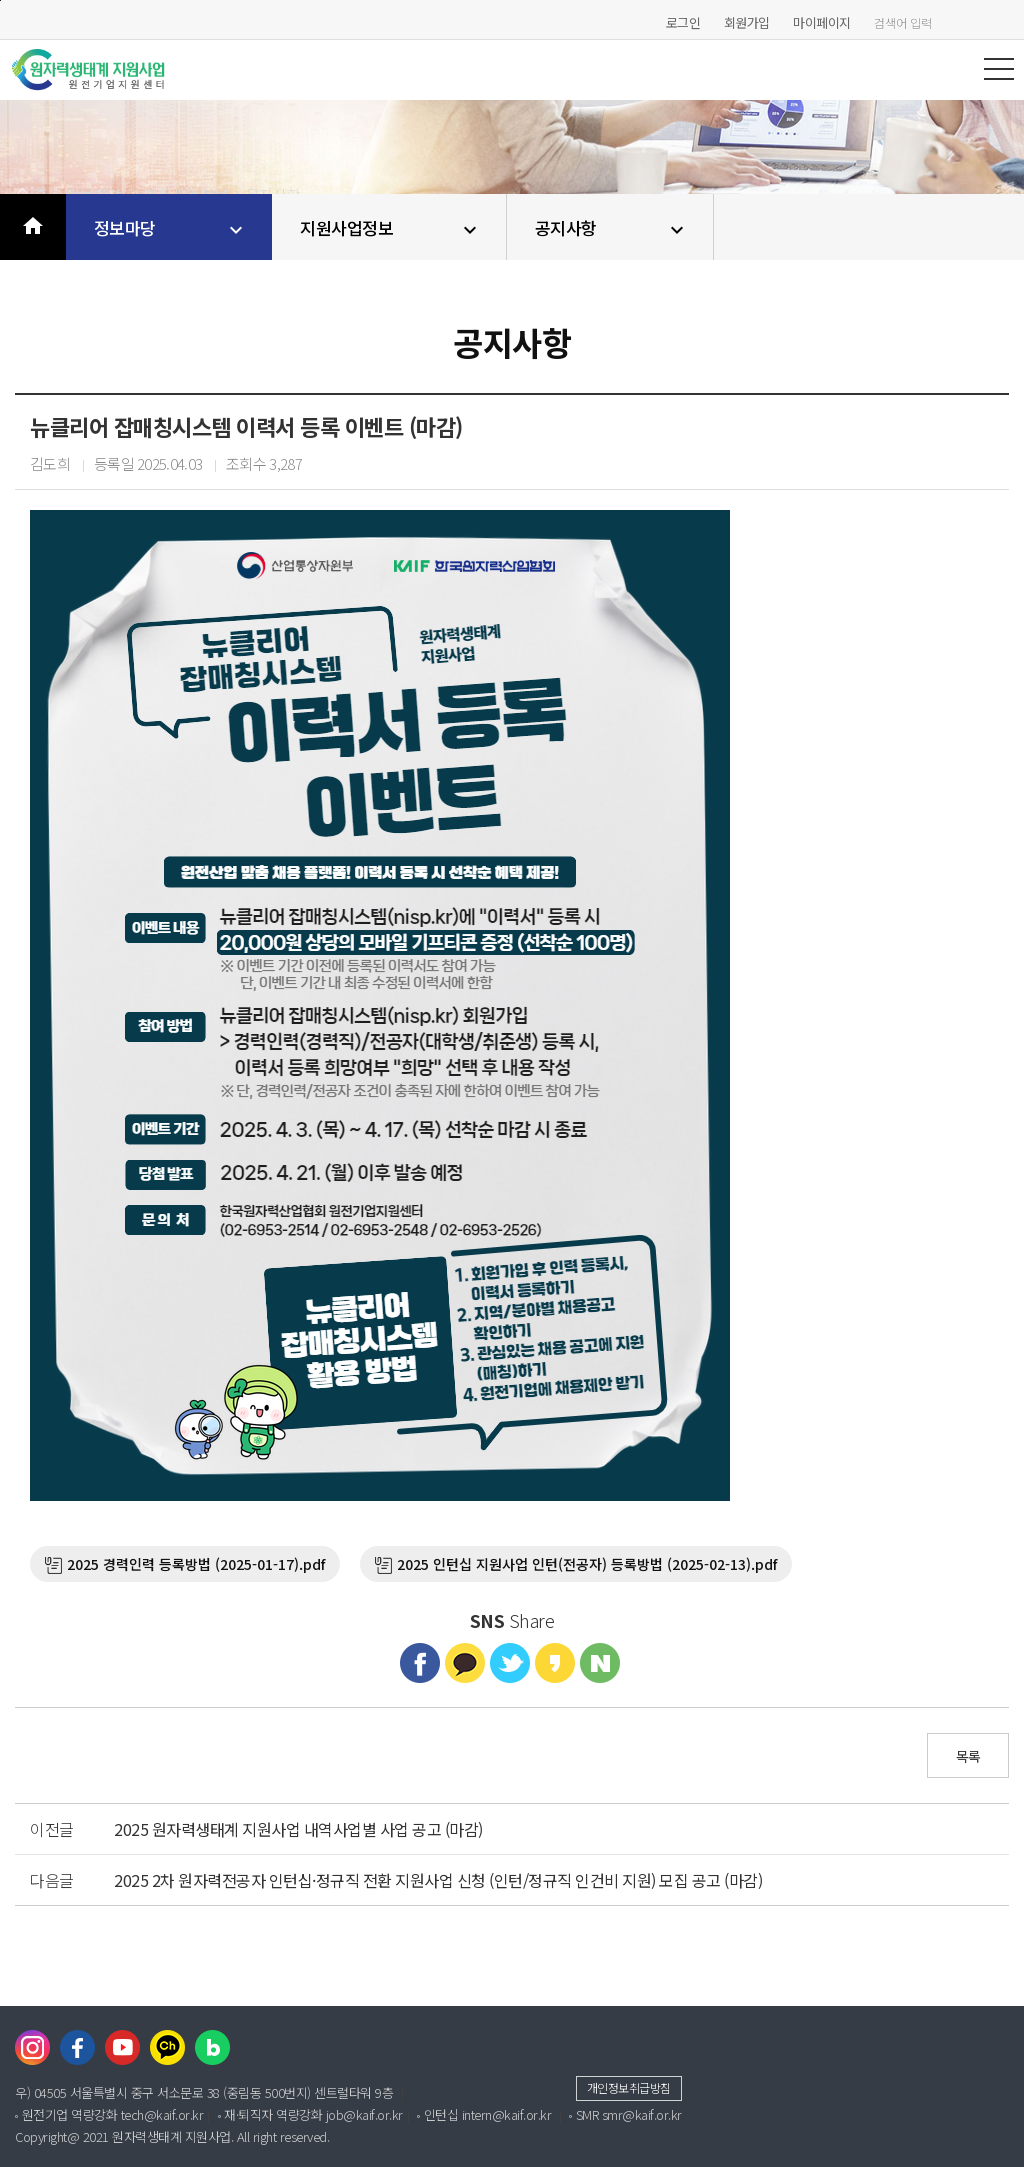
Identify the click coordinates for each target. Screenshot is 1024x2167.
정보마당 (171, 228)
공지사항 (612, 228)
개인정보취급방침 (629, 2087)
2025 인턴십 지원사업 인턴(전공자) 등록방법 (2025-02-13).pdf (587, 1564)
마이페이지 (822, 22)
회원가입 (747, 22)
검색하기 (1004, 22)
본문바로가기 (0, 0)
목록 (968, 1756)
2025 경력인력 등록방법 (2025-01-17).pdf (196, 1564)
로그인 (683, 22)
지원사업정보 (391, 228)
